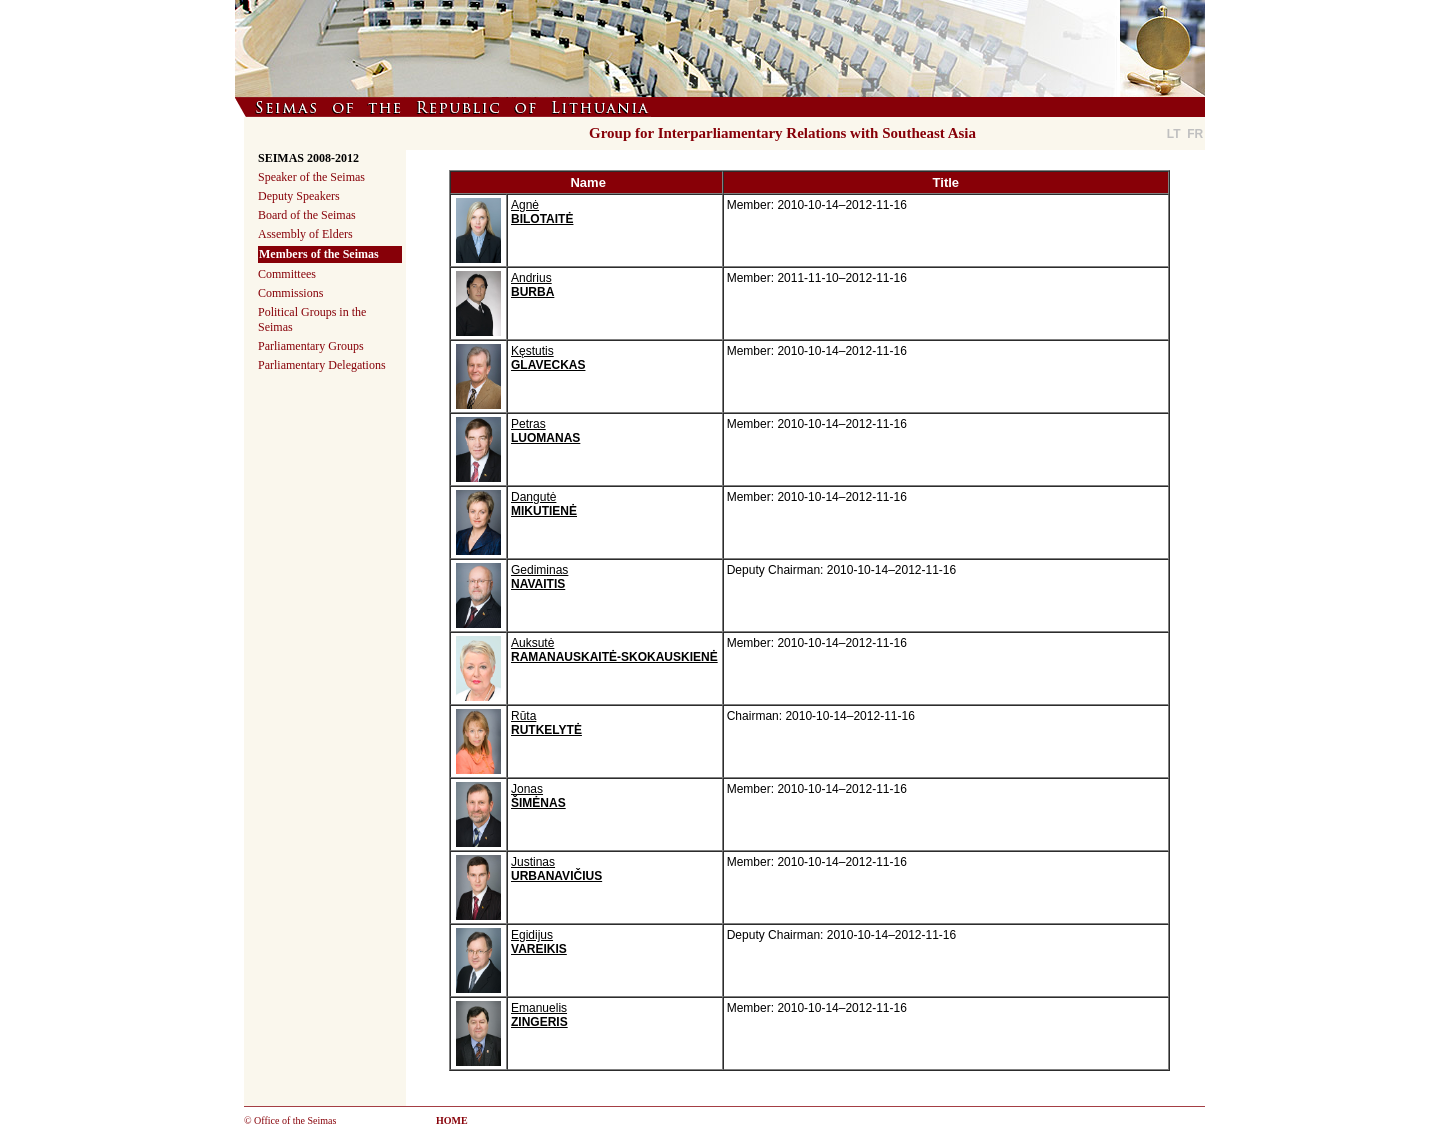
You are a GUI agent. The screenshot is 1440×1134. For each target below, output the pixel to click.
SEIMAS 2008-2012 (308, 158)
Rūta (546, 723)
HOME (452, 1120)
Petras (545, 431)
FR (1195, 134)
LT (1174, 134)
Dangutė (544, 504)
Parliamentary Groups (311, 346)
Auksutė (614, 650)
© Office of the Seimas (290, 1120)
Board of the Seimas (307, 215)
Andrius (532, 285)
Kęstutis (548, 358)
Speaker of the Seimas (311, 177)
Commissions (290, 293)
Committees (287, 274)
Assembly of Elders (305, 234)
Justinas (556, 869)
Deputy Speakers (299, 196)
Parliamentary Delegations (322, 365)
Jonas (538, 796)
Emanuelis (539, 1015)
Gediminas (539, 577)
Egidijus (539, 942)
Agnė (542, 212)
